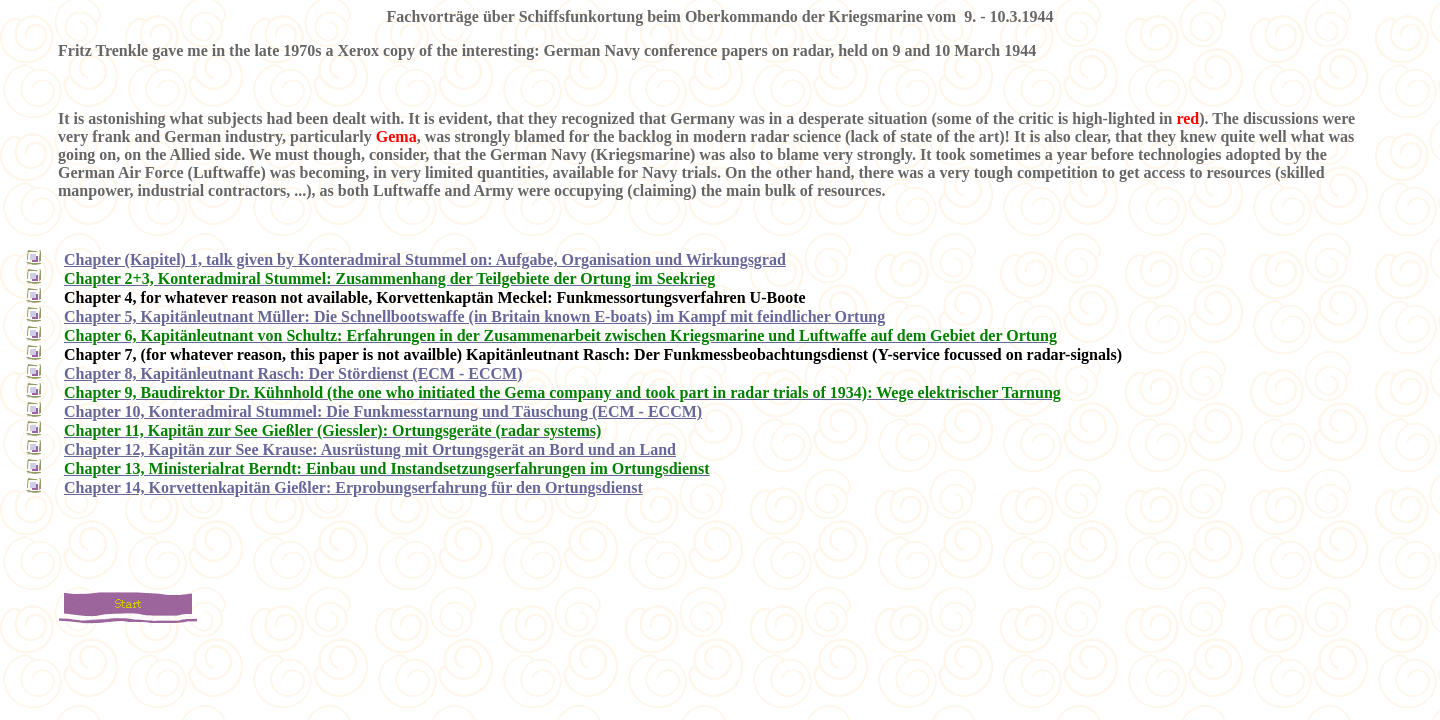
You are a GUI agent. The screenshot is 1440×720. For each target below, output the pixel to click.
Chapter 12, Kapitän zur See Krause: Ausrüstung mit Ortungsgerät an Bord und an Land (370, 449)
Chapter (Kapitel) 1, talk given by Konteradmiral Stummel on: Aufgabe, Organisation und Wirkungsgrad (425, 259)
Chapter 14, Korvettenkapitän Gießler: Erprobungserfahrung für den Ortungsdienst (353, 487)
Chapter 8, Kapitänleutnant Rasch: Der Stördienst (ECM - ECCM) (293, 373)
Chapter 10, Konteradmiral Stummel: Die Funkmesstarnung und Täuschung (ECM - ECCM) (383, 411)
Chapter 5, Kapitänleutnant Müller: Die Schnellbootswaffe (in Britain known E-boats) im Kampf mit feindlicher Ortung (474, 316)
